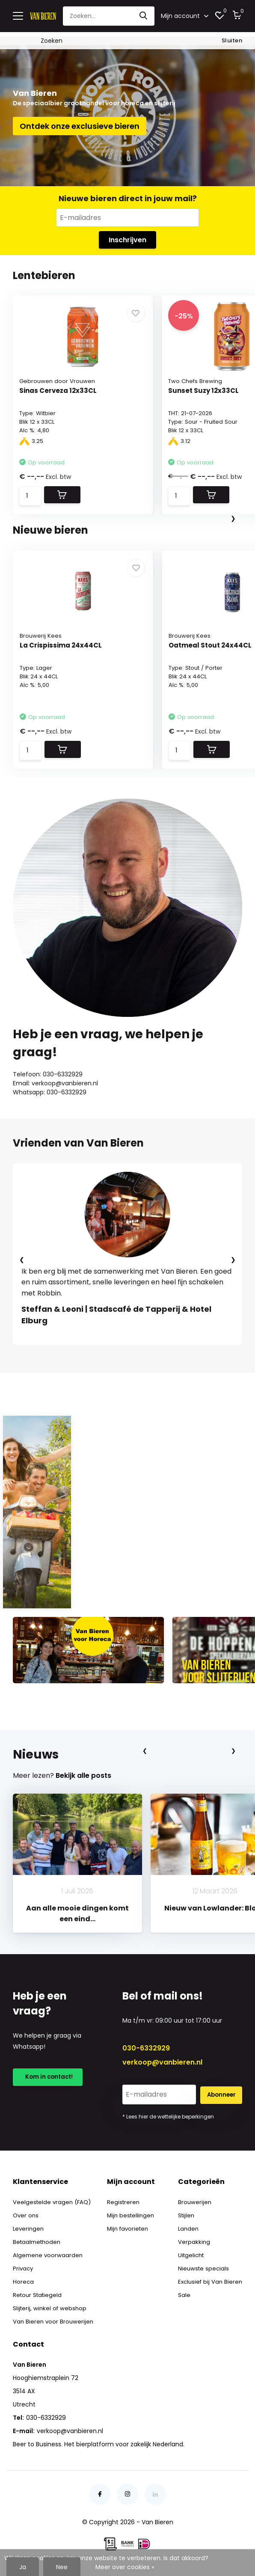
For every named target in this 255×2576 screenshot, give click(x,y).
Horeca (23, 2279)
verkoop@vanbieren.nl (162, 2060)
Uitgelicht (189, 2252)
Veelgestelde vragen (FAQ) (53, 2199)
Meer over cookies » (124, 2567)
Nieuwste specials (201, 2265)
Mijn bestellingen (131, 2212)
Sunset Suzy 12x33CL (205, 388)
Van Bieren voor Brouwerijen (54, 2319)
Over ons (26, 2212)
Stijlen (184, 2212)
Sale (181, 2292)
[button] (97, 1351)
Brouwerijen (192, 2199)
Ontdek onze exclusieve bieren (79, 121)
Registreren (123, 2199)
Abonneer (221, 2092)
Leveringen (29, 2226)
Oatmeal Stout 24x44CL (211, 643)
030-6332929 (146, 2045)
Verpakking (191, 2239)
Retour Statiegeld (39, 2292)
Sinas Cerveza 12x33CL (59, 388)
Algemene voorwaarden (49, 2252)
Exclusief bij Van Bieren (208, 2279)
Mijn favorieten (129, 2226)
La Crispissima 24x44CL (62, 643)
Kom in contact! (49, 2075)
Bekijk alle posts (83, 1773)
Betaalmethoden (38, 2239)
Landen (186, 2226)
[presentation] (233, 516)
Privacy (23, 2265)
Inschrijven (127, 237)
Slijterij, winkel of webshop (51, 2305)
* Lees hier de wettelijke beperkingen (168, 2114)
